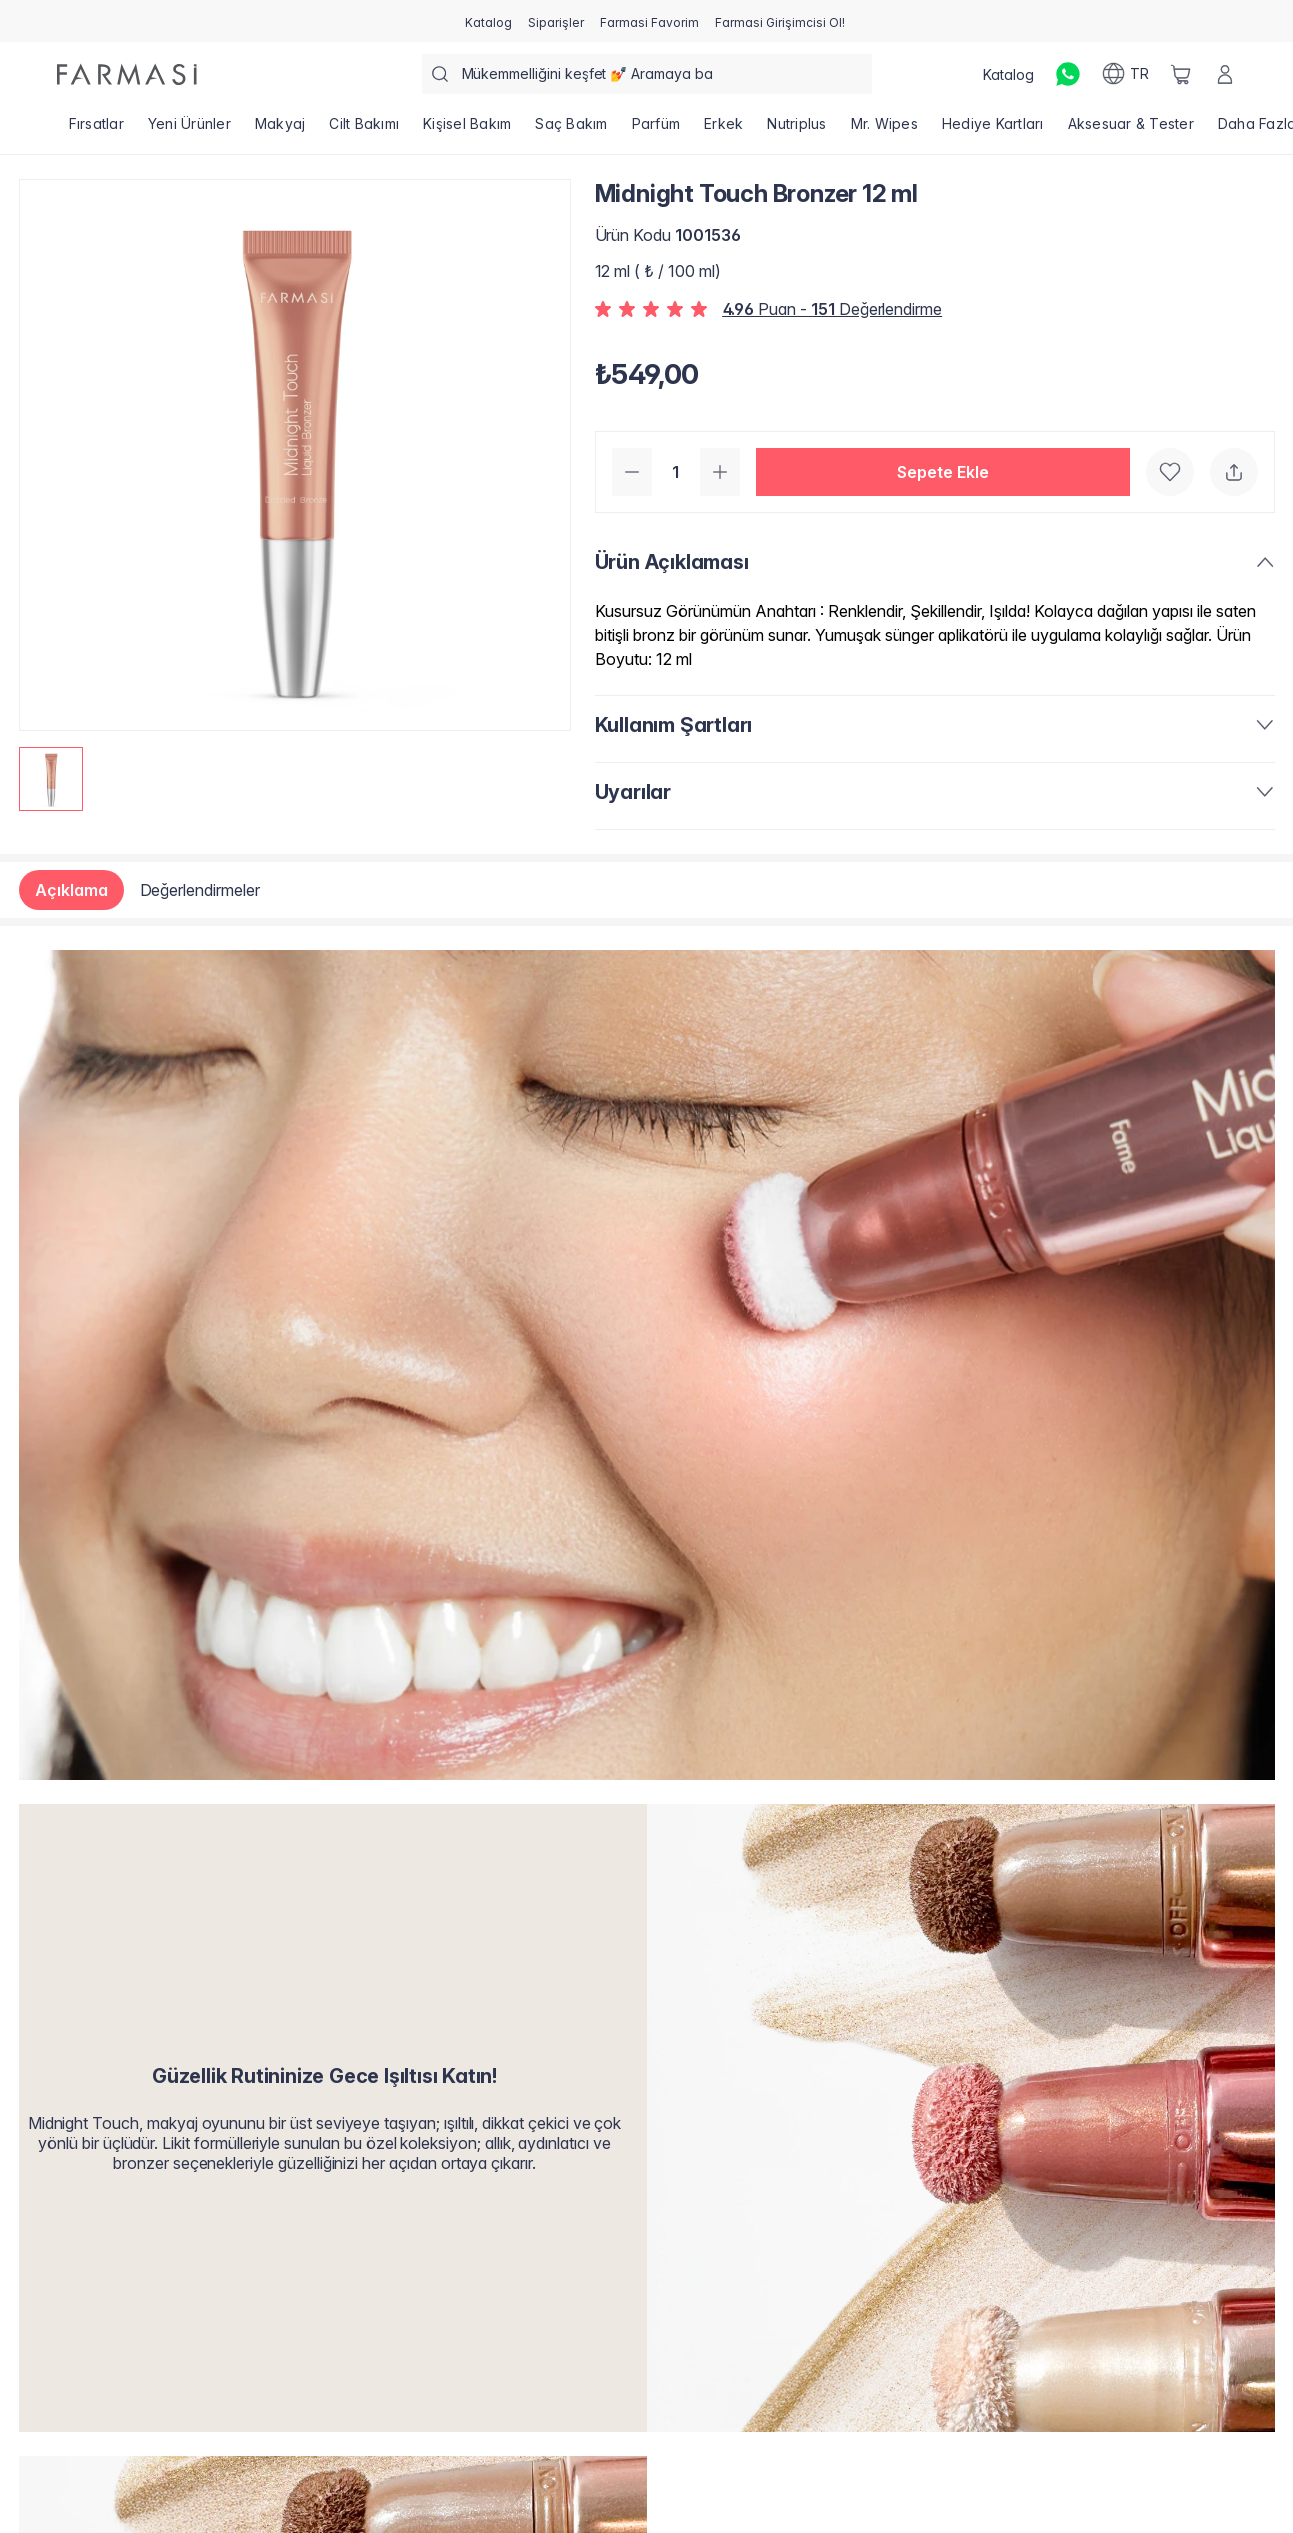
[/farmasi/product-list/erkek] (723, 130)
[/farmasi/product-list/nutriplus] (796, 130)
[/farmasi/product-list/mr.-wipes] (884, 130)
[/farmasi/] (127, 74)
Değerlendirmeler (200, 890)
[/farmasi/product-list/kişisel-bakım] (467, 130)
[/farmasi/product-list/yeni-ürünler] (189, 130)
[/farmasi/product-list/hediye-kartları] (993, 130)
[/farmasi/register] (556, 21)
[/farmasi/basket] (1181, 74)
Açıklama (71, 890)
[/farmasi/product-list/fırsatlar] (96, 130)
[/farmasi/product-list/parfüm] (656, 130)
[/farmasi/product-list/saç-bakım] (571, 130)
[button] (943, 472)
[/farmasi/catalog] (488, 21)
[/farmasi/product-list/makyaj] (280, 130)
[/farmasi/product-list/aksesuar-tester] (1131, 130)
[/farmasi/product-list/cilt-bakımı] (364, 130)
